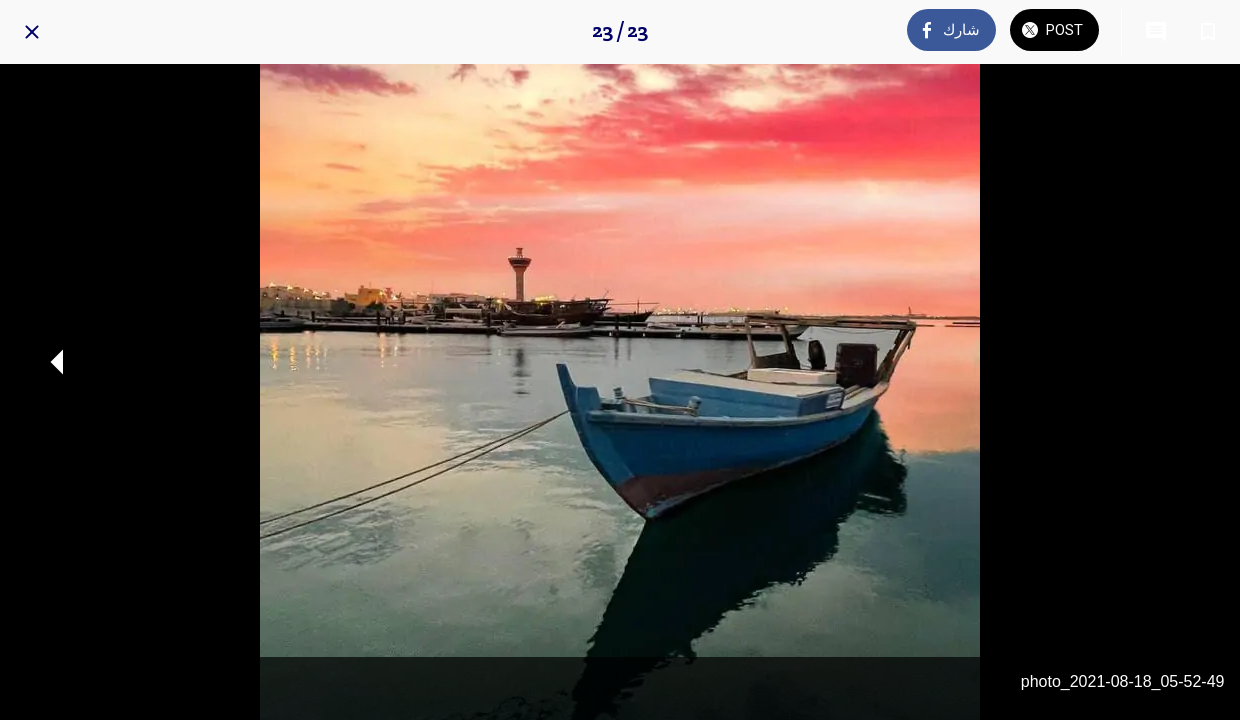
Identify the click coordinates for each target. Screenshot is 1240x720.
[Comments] (1156, 32)
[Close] (32, 32)
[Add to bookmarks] (1208, 32)
